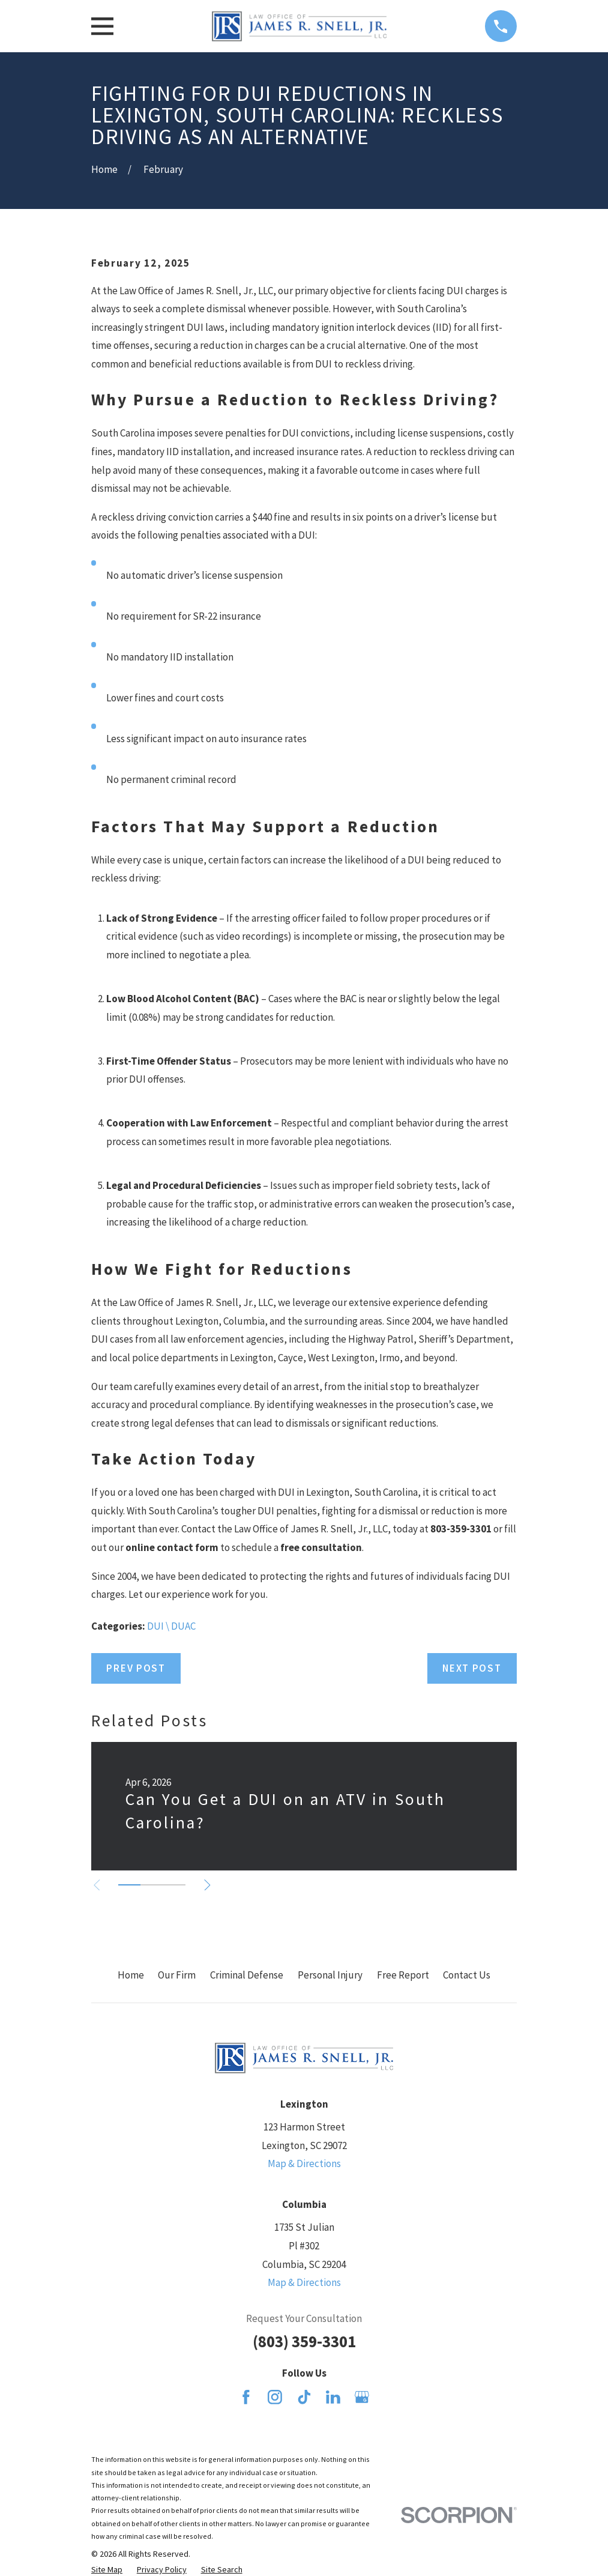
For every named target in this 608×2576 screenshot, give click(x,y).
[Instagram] (275, 2397)
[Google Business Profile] (362, 2397)
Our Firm (177, 1975)
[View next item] (208, 1885)
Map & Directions (304, 2163)
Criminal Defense (246, 1975)
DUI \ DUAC (171, 1626)
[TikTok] (304, 2397)
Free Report (403, 1975)
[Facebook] (246, 2397)
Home (131, 1975)
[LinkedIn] (333, 2397)
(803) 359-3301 (304, 2341)
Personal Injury (330, 1975)
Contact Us (466, 1975)
